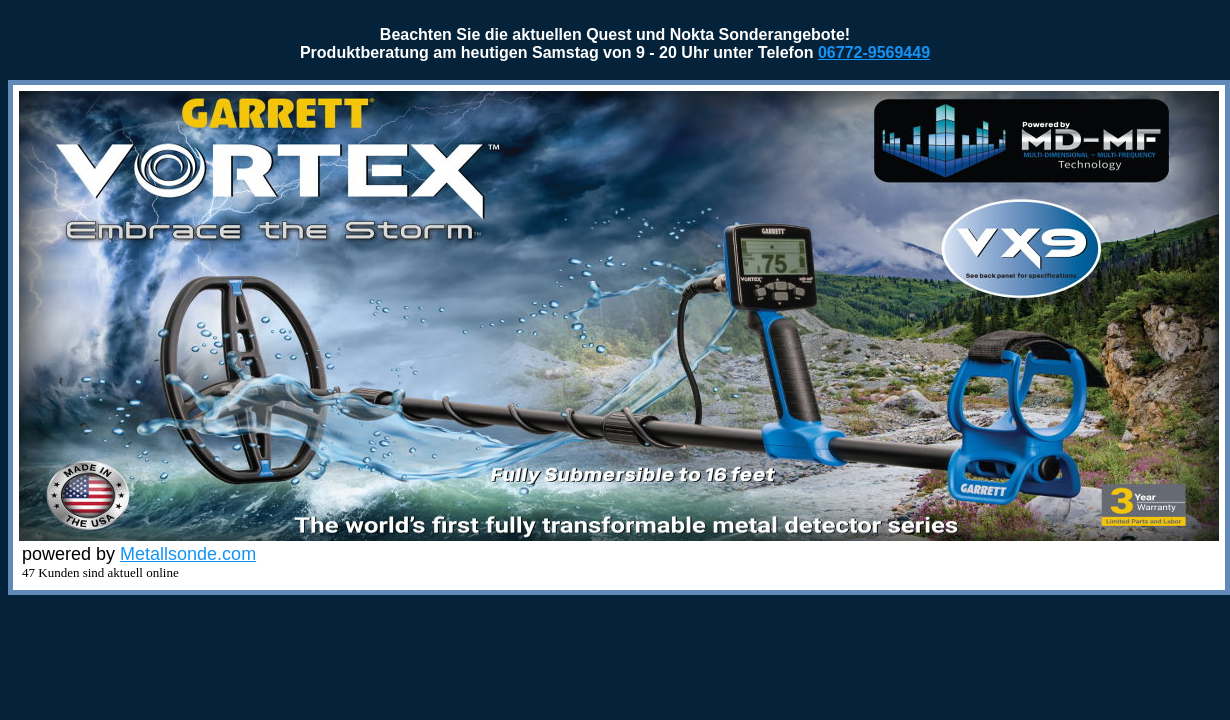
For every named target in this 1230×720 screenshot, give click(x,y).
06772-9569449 (874, 52)
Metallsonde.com (188, 554)
